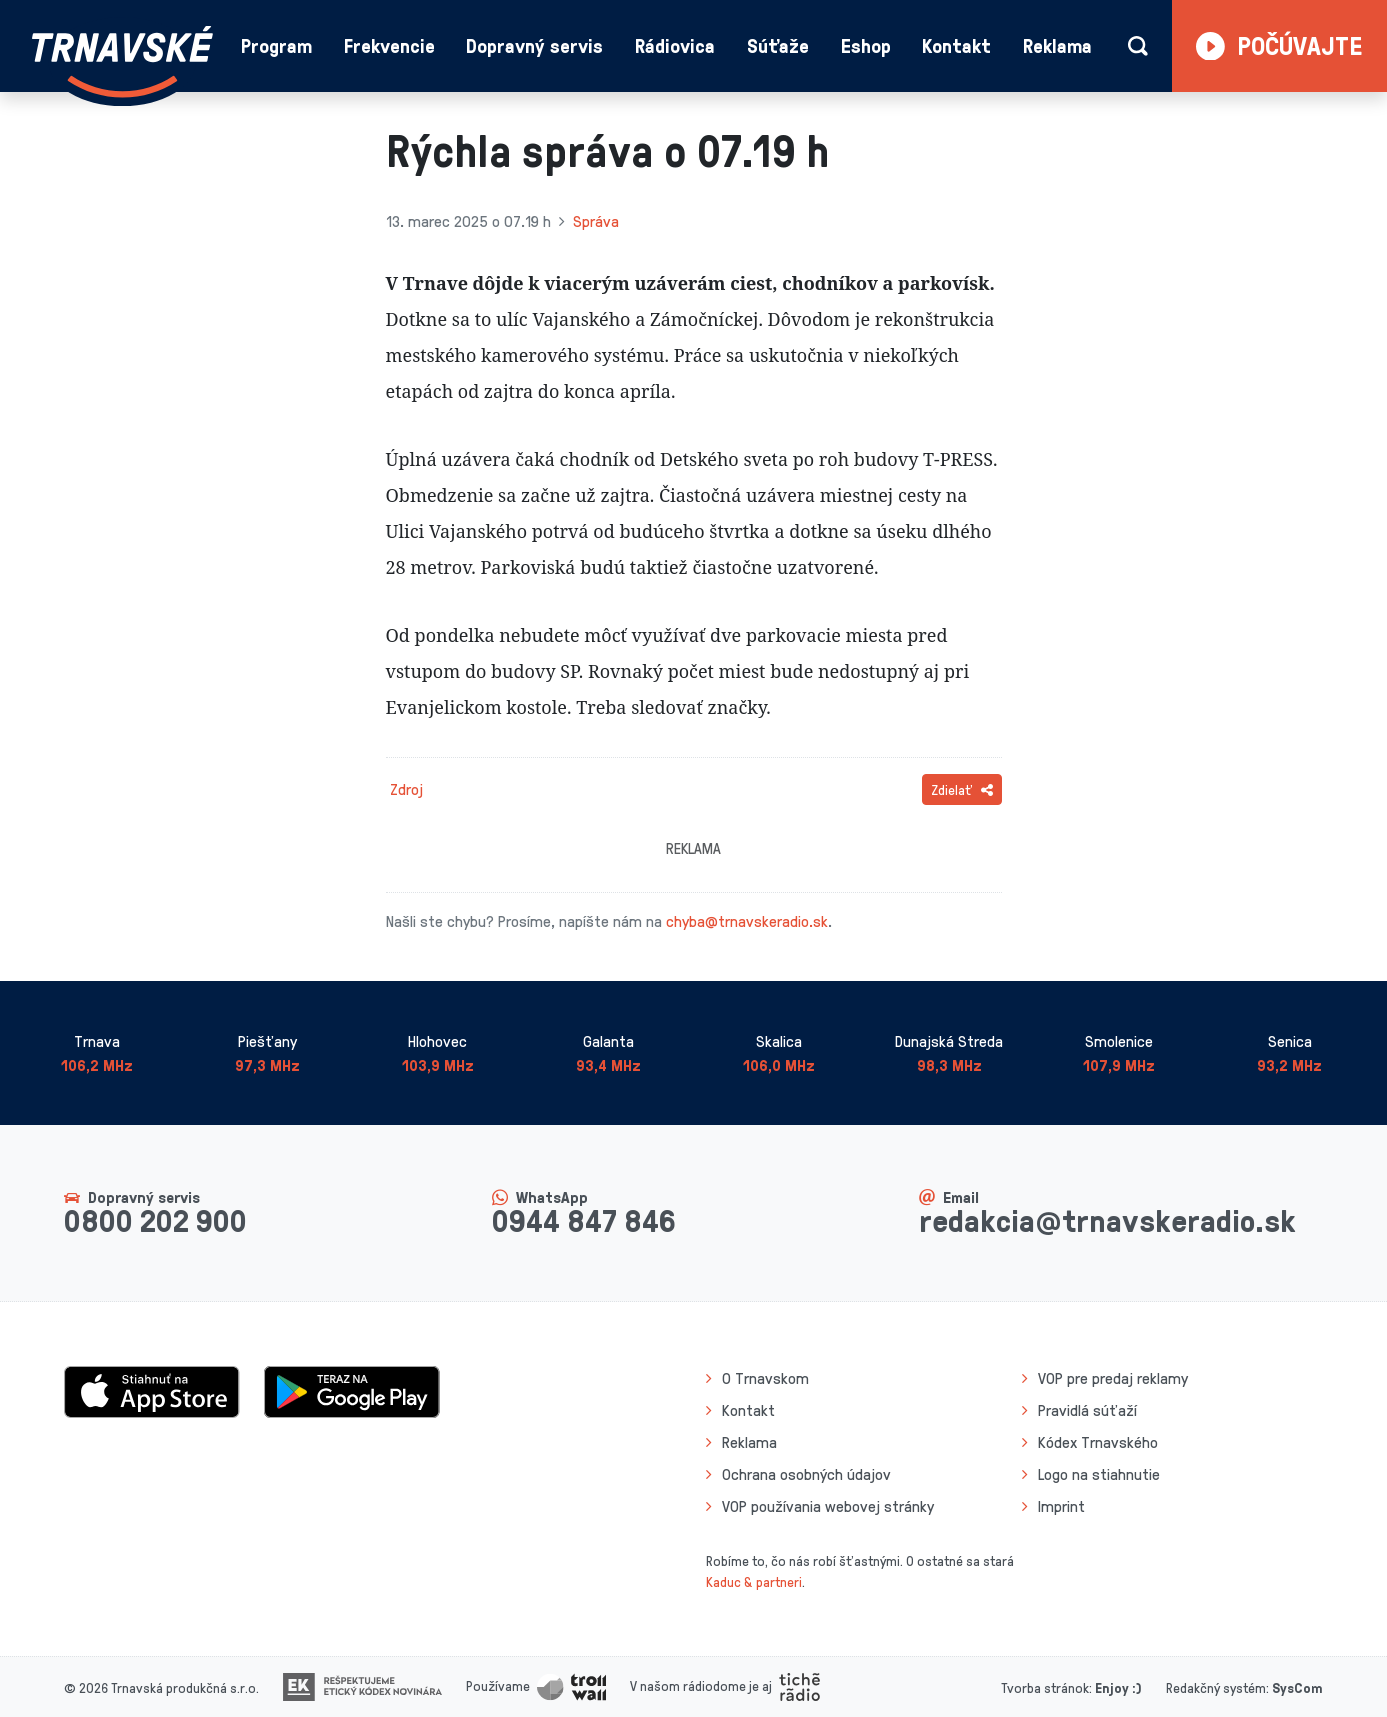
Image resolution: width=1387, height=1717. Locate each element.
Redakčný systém (1216, 1687)
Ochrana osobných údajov (806, 1474)
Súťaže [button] (778, 45)
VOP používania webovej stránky (828, 1506)
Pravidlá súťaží (1087, 1410)
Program (276, 45)
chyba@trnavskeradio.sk (747, 921)
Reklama (1057, 45)
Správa (596, 221)
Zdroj (406, 789)
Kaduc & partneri (754, 1581)
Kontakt (956, 45)
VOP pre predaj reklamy (1113, 1378)
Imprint (1061, 1506)
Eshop (866, 45)
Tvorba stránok (1045, 1687)
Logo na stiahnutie (1099, 1474)
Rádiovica (675, 45)
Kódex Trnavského (1098, 1442)
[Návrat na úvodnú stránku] (122, 61)
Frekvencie (389, 45)
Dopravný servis (534, 45)
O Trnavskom (765, 1378)
